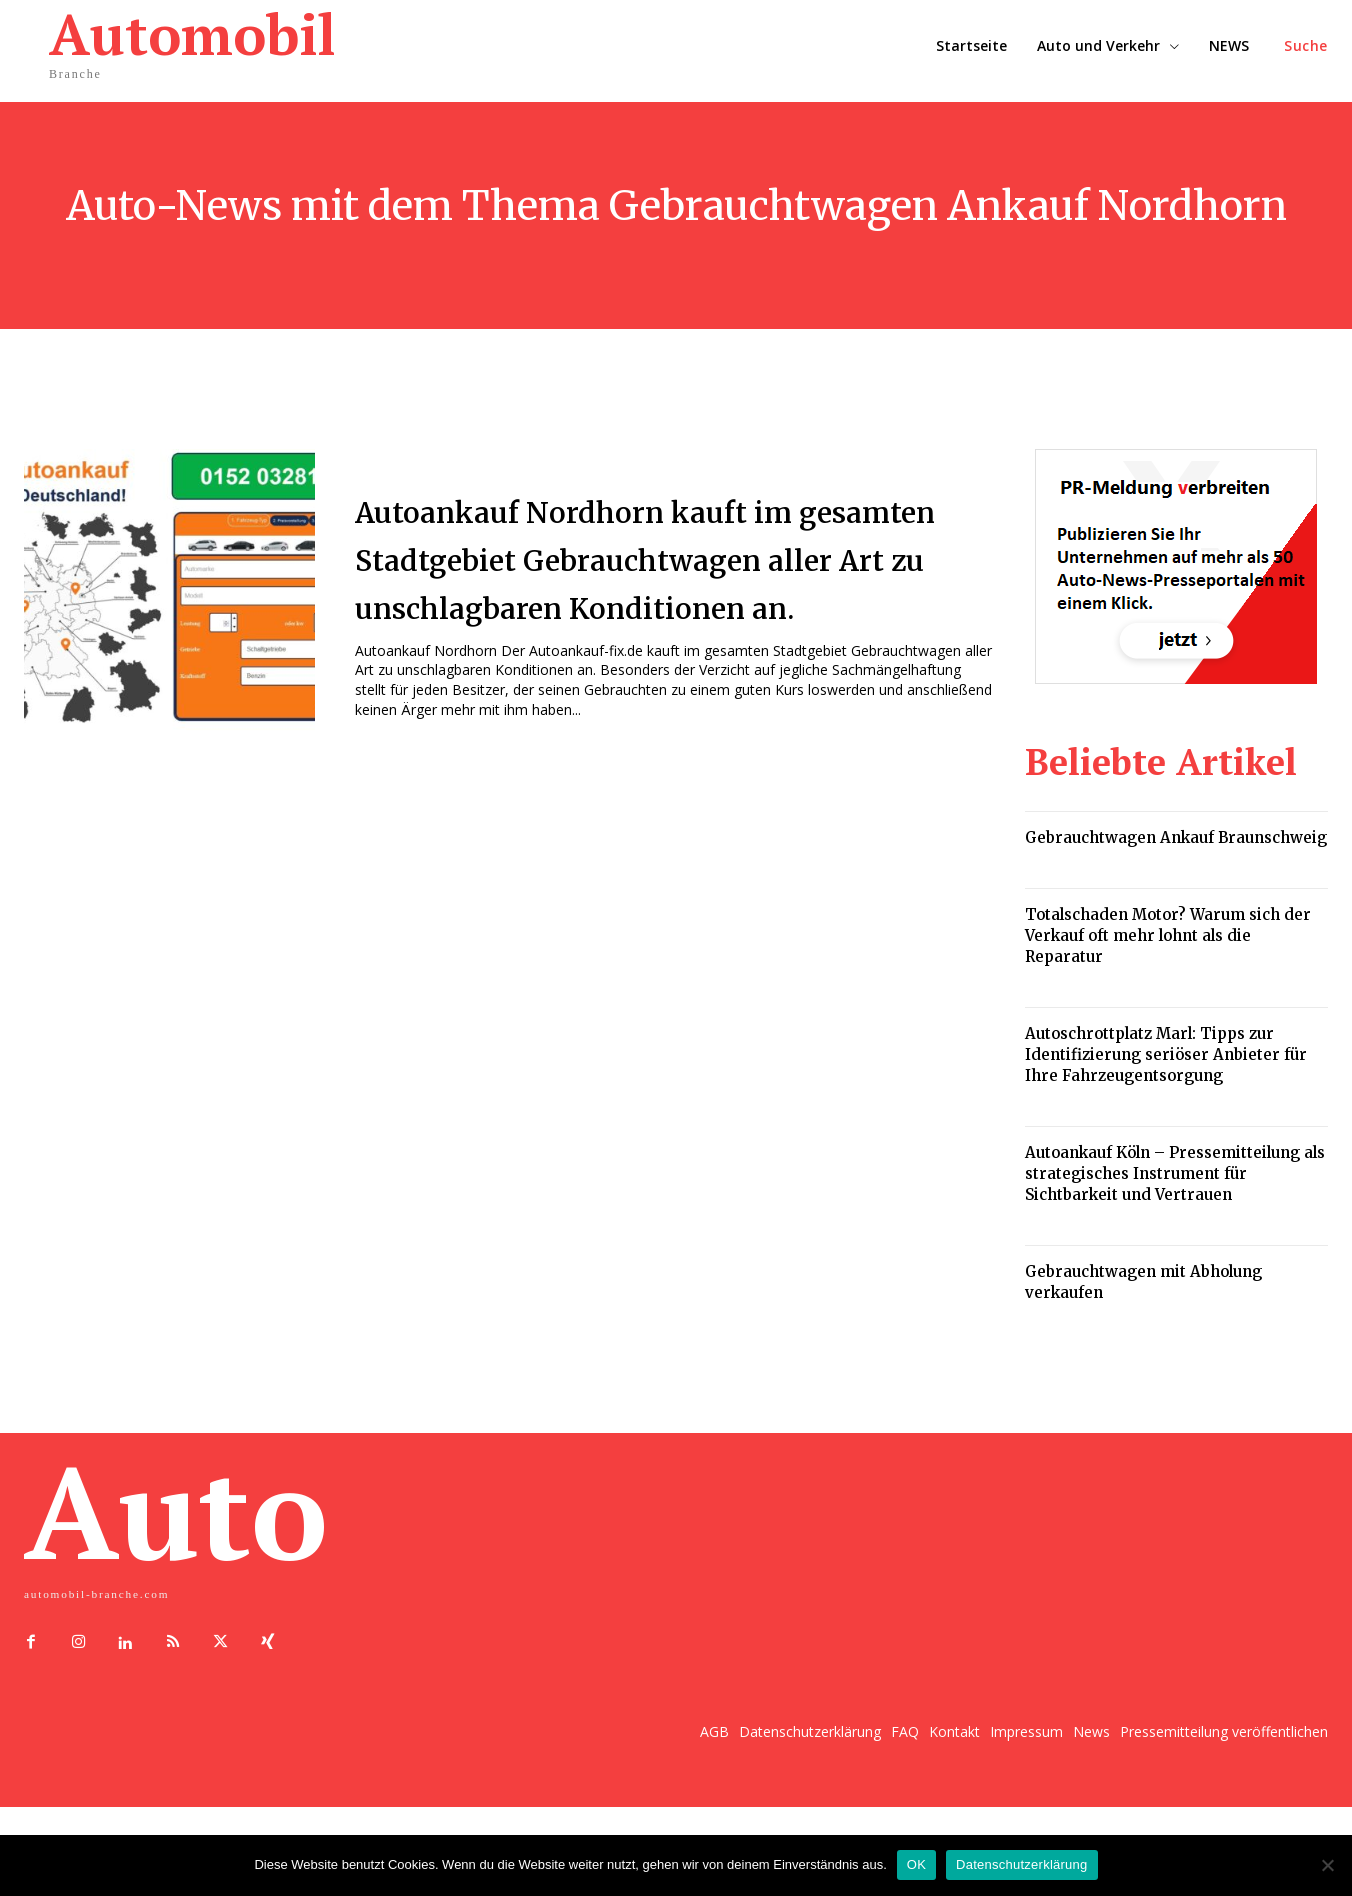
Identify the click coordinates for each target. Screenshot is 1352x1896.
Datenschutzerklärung (1021, 1864)
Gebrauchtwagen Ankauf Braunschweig (1176, 837)
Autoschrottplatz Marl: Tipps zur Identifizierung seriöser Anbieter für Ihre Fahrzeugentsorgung (1166, 1054)
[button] (1306, 46)
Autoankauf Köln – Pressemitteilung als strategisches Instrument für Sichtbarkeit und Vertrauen (1175, 1173)
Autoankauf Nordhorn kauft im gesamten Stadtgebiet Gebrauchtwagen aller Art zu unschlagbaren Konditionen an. (659, 560)
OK (916, 1864)
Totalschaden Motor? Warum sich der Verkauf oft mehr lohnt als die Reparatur (1168, 935)
